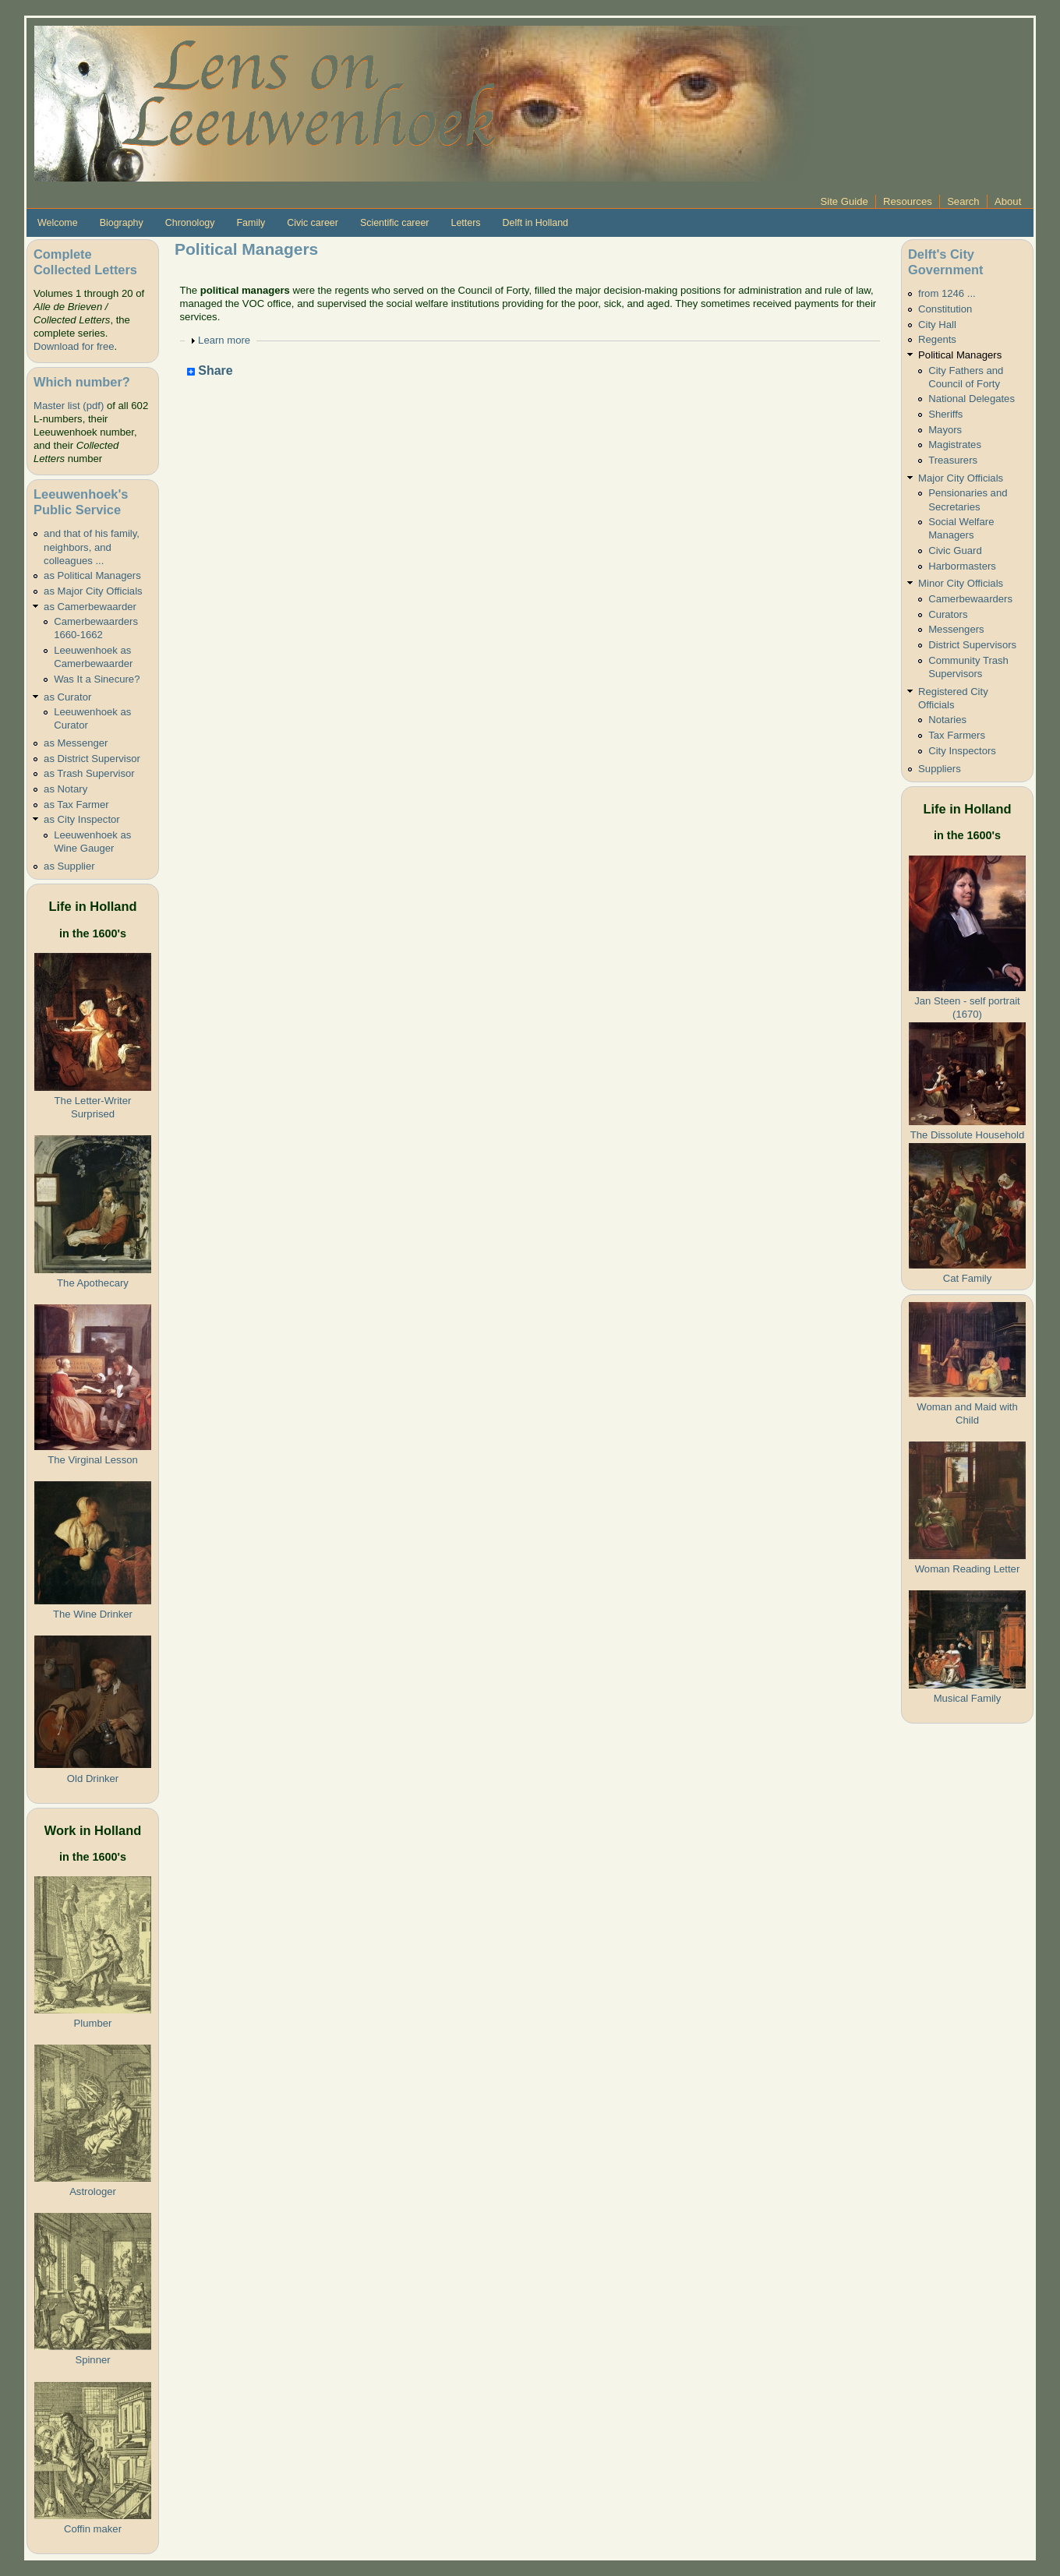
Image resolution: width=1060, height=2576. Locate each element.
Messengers (956, 629)
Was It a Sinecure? (97, 679)
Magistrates (954, 444)
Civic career (312, 222)
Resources (907, 201)
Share (210, 371)
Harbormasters (962, 566)
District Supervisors (972, 645)
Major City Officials (960, 478)
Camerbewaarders (970, 599)
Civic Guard (954, 550)
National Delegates (971, 398)
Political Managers (960, 355)
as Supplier (69, 866)
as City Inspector (82, 819)
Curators (947, 614)
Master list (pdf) (69, 405)
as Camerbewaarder (90, 606)
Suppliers (939, 769)
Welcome (57, 222)
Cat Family (967, 1278)
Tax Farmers (956, 735)
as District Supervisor (92, 758)
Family (250, 222)
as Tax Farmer (76, 804)
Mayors (945, 430)
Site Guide (844, 201)
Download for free (74, 346)
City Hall (937, 324)
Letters (465, 222)
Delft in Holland (535, 222)
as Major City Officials (93, 591)
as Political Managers (92, 575)
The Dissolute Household (967, 1135)
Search (963, 201)
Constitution (945, 309)
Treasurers (952, 460)
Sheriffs (945, 414)
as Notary (65, 789)
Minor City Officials (960, 583)
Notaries (947, 719)
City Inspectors (962, 751)
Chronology (190, 222)
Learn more (224, 340)
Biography (121, 222)
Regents (937, 339)
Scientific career (394, 222)
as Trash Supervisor (89, 773)
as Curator (67, 697)
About (1008, 201)
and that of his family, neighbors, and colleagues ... (92, 547)
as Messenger (76, 743)
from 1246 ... (947, 293)
